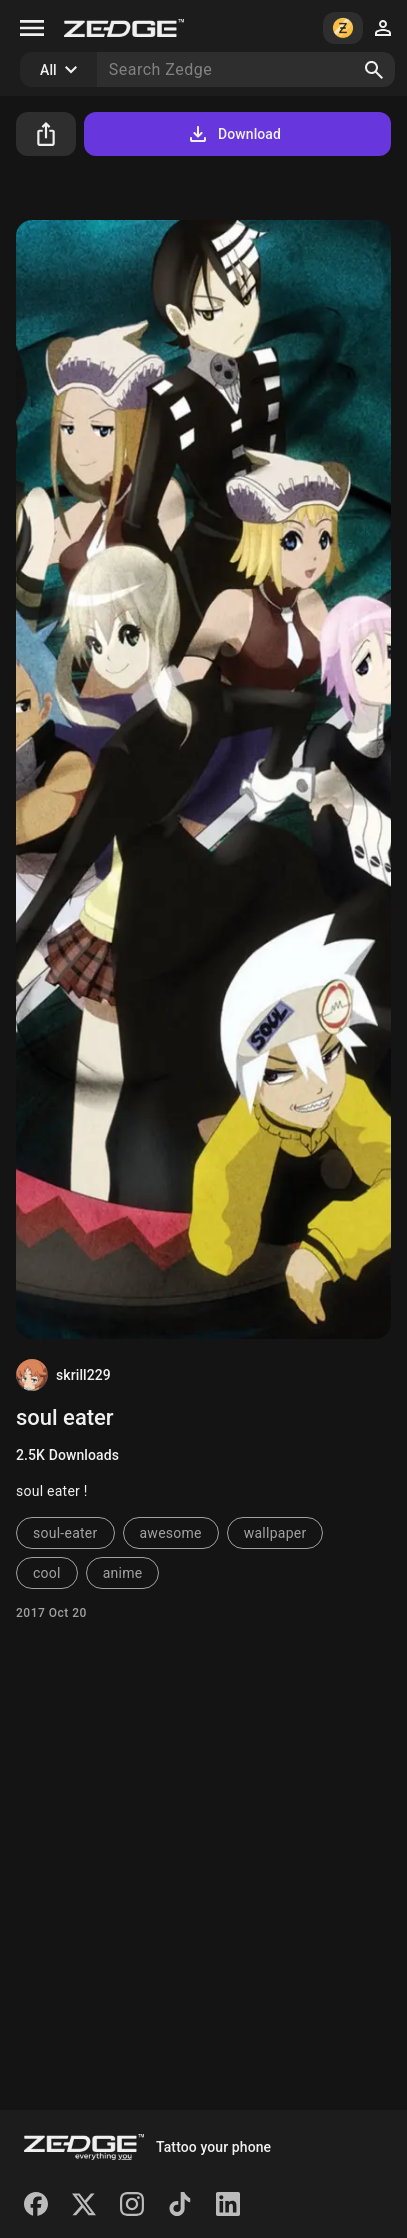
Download (233, 134)
